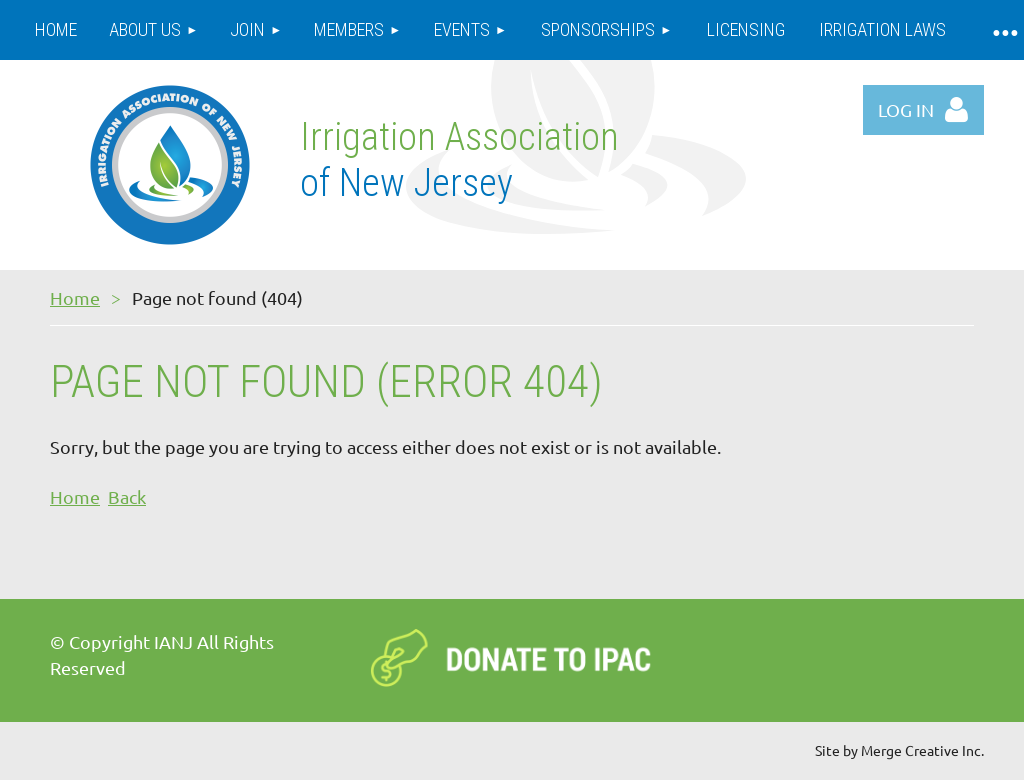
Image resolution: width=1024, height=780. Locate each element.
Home (75, 297)
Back (127, 496)
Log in (906, 109)
